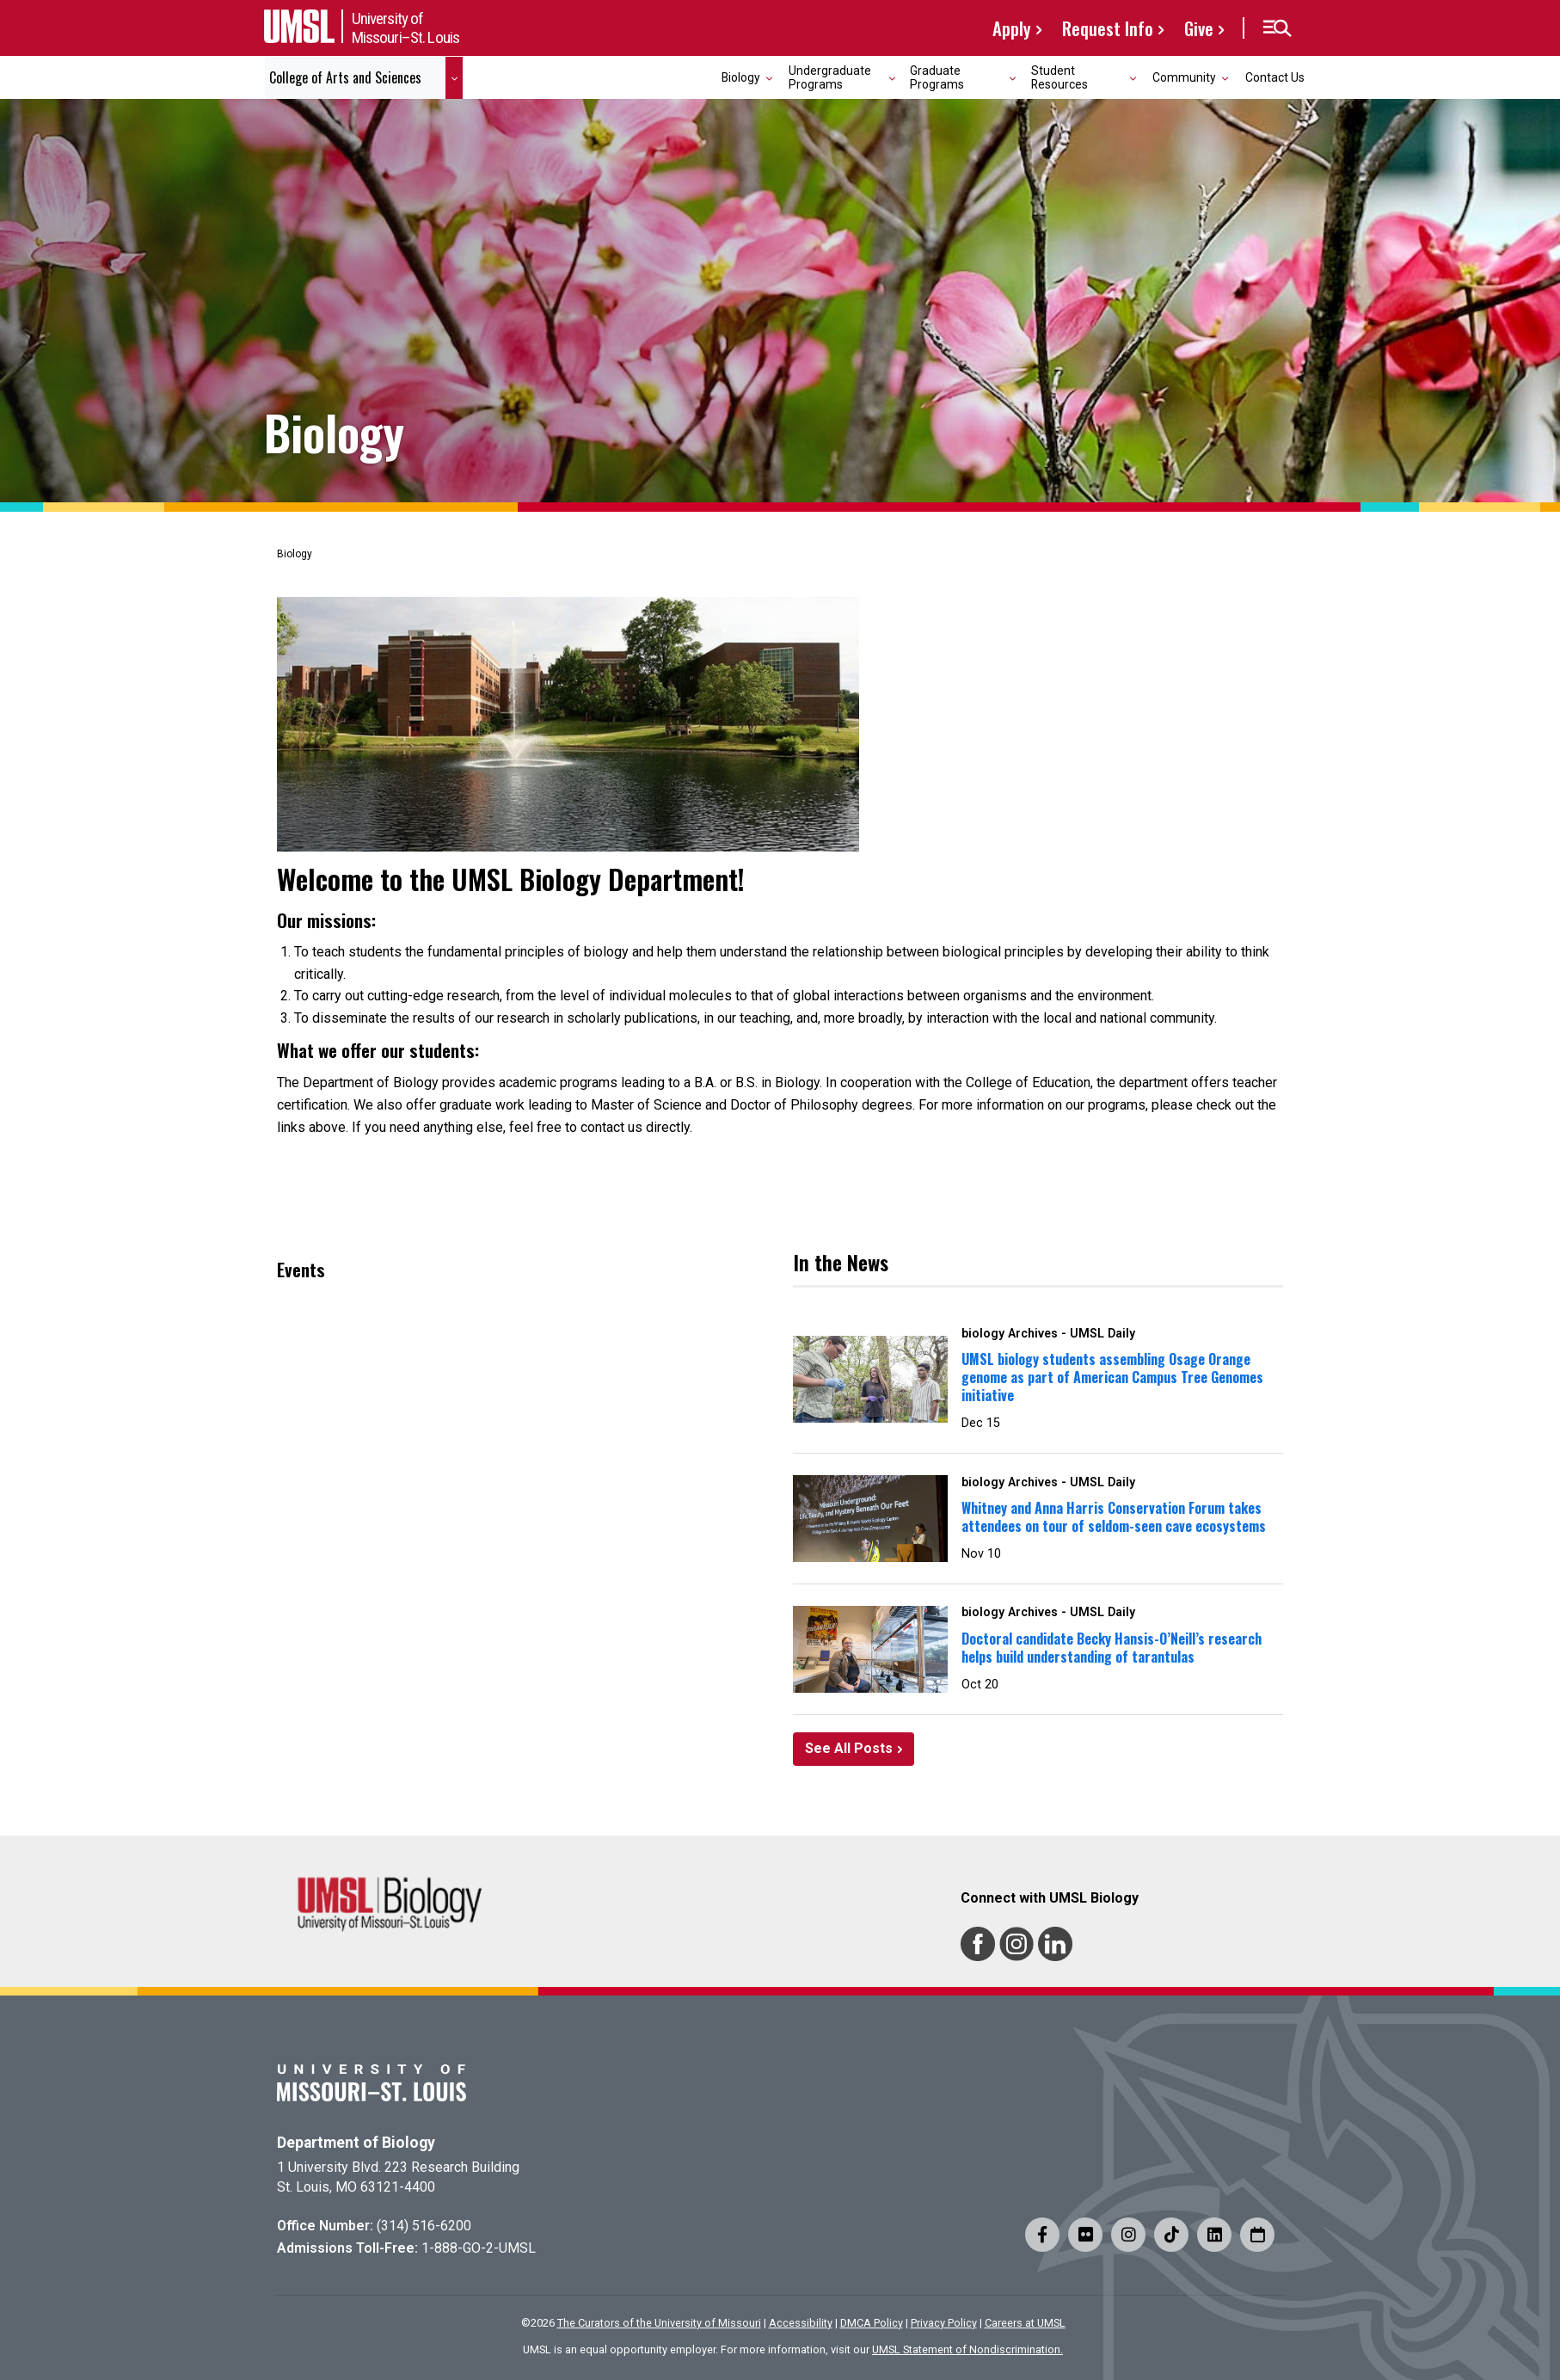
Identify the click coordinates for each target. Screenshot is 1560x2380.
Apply (1011, 28)
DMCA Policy (871, 2322)
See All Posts (849, 1748)
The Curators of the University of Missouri (659, 2322)
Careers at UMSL (1025, 2322)
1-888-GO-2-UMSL (478, 2248)
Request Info (1107, 28)
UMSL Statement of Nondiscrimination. (967, 2349)
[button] (1276, 28)
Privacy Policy (944, 2322)
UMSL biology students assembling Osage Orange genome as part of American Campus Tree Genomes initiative (1112, 1377)
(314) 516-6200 (424, 2225)
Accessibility (800, 2322)
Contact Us (1275, 77)
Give (1198, 28)
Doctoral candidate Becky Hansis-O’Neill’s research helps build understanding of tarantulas (1111, 1647)
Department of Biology (356, 2142)
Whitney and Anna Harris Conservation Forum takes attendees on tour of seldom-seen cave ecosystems (1113, 1516)
